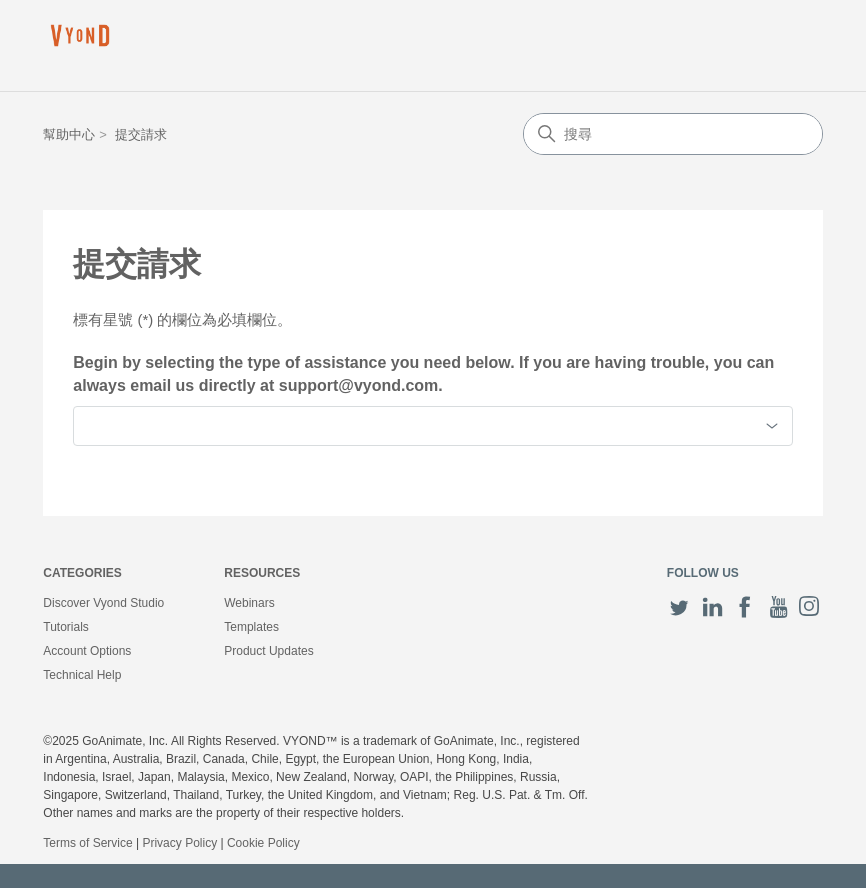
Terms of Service (87, 843)
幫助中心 (69, 134)
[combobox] (432, 426)
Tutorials (66, 627)
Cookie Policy (263, 843)
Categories (82, 573)
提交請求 (141, 134)
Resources (262, 573)
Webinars (249, 603)
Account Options (87, 651)
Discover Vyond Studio (103, 603)
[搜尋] (673, 134)
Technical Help (82, 675)
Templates (251, 627)
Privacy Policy (179, 843)
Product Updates (268, 651)
